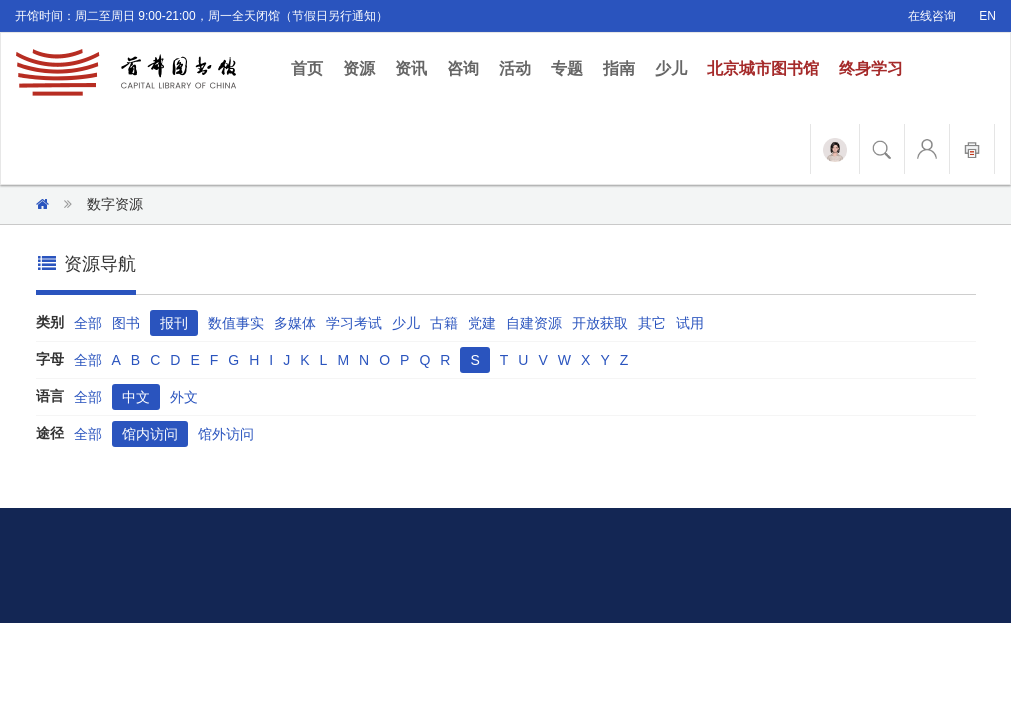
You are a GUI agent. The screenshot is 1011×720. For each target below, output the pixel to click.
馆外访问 (226, 434)
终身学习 (871, 68)
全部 (88, 323)
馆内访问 (150, 434)
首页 (312, 67)
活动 (515, 68)
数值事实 (236, 323)
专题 (567, 68)
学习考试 (354, 323)
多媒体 (295, 323)
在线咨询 (932, 16)
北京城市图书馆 (763, 68)
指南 (619, 68)
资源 (359, 68)
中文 (136, 397)
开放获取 (600, 323)
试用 (690, 323)
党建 (482, 323)
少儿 (671, 68)
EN (987, 16)
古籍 (444, 323)
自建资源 (534, 323)
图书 (126, 323)
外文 (184, 397)
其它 (652, 323)
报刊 (174, 323)
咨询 (463, 68)
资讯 (411, 68)
